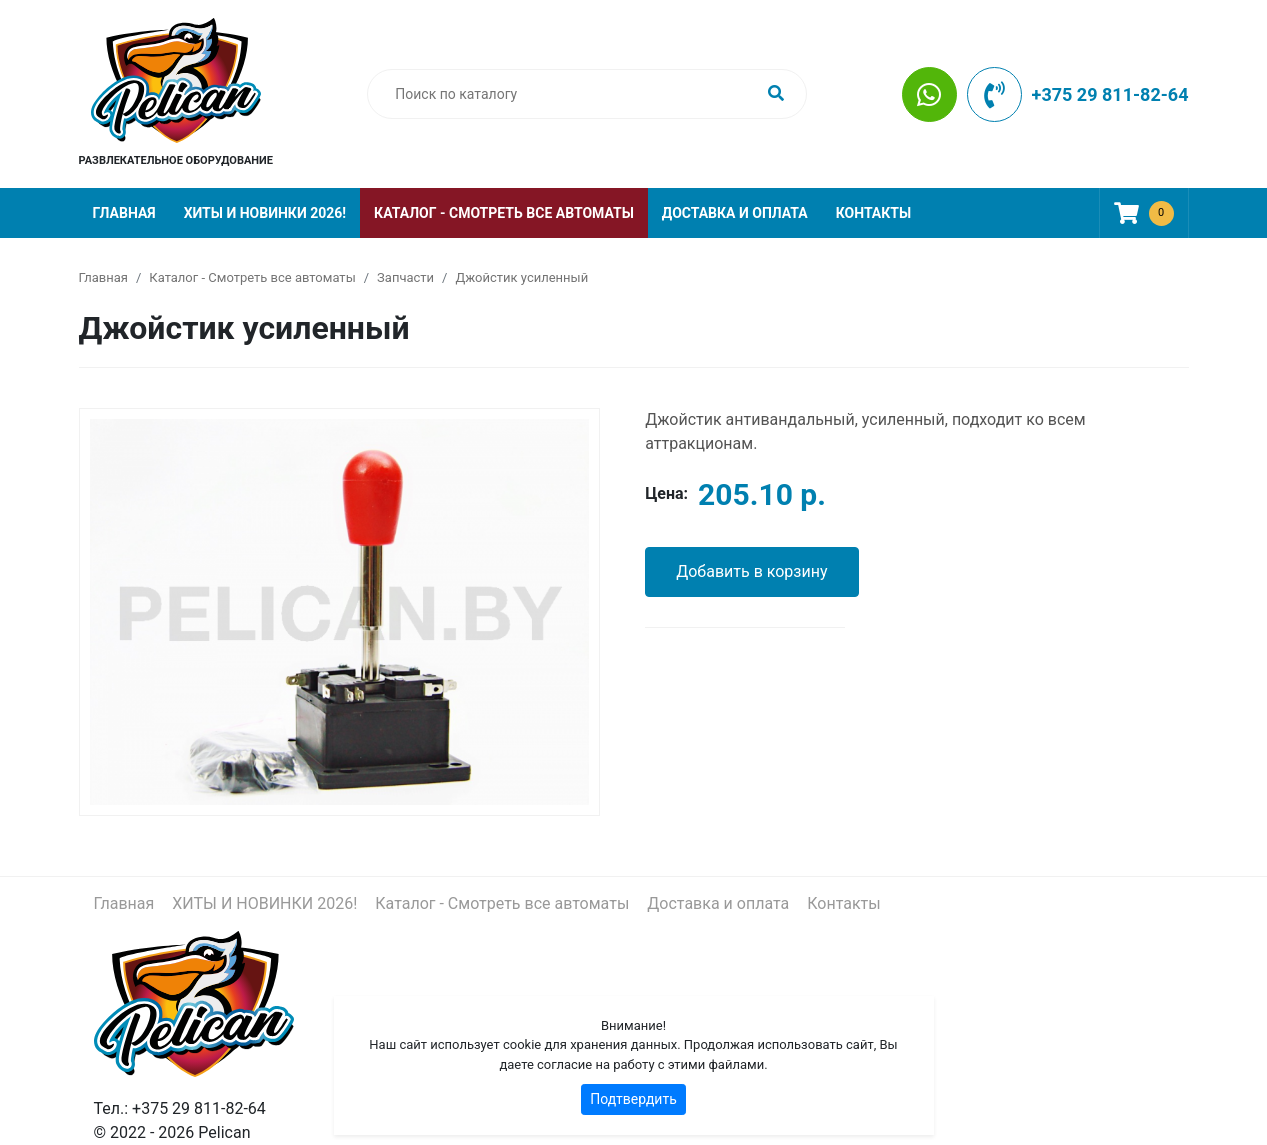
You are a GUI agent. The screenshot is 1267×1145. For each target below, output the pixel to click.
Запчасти (405, 277)
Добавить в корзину (751, 571)
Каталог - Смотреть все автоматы (504, 213)
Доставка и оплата (735, 213)
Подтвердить (633, 1099)
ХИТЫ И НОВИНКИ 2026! (265, 213)
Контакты (873, 213)
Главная (124, 213)
